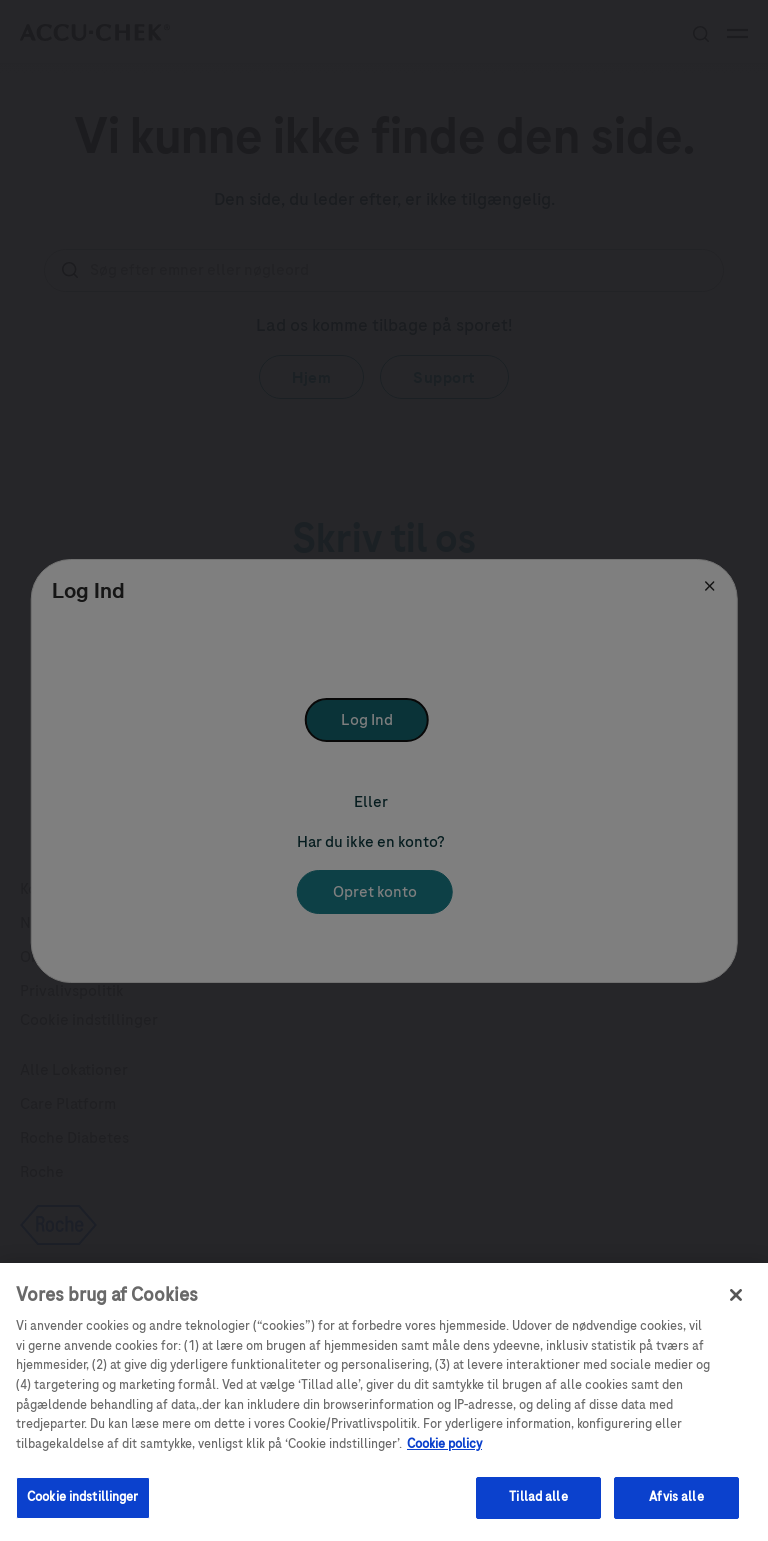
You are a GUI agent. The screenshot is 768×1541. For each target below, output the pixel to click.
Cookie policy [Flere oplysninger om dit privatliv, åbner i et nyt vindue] (444, 1458)
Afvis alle (676, 1512)
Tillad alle (538, 1512)
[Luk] (736, 1309)
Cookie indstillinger (83, 1512)
